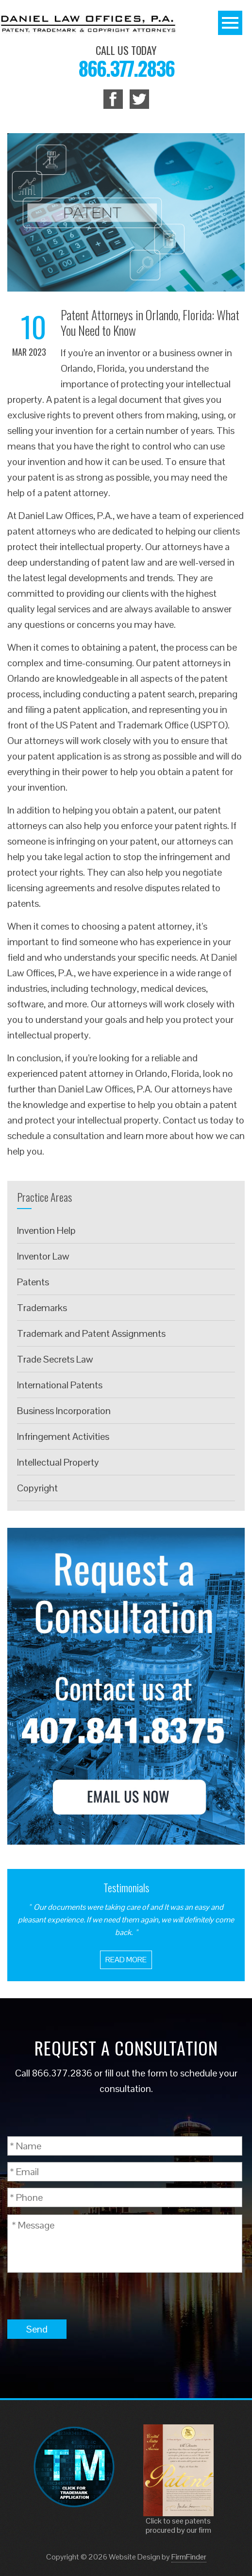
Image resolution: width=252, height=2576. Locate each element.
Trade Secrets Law (55, 1359)
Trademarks (42, 1307)
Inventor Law (43, 1256)
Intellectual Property (58, 1462)
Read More (126, 1959)
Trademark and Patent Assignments (91, 1333)
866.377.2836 (126, 68)
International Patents (59, 1385)
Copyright (37, 1488)
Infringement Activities (63, 1436)
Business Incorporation (64, 1410)
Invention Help (46, 1230)
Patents (33, 1282)
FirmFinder (188, 2557)
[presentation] (81, 2296)
